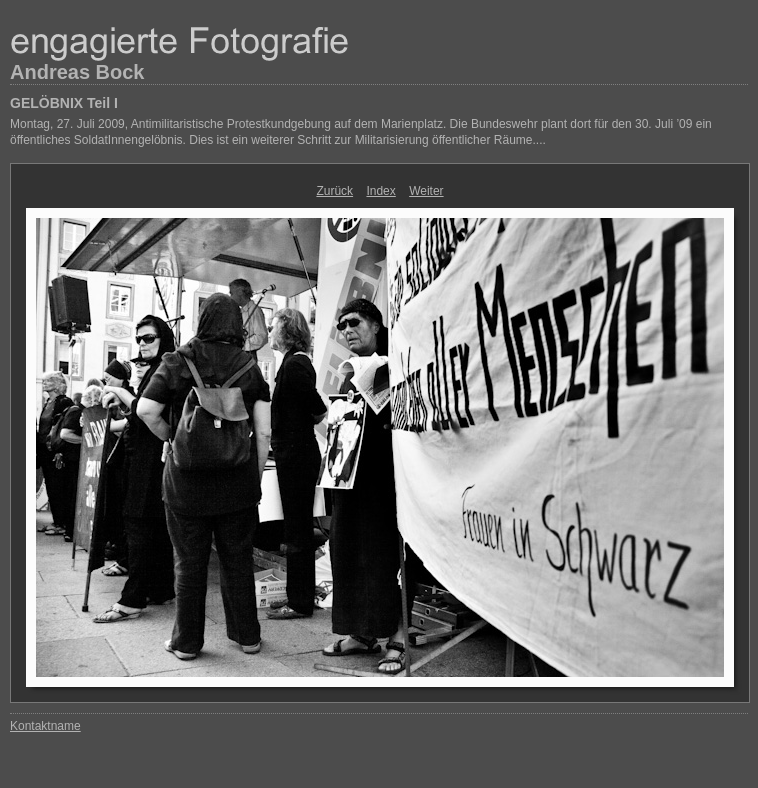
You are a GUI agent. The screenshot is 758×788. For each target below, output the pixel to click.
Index (380, 191)
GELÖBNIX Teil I (64, 103)
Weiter (426, 191)
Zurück (334, 191)
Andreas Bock (77, 72)
